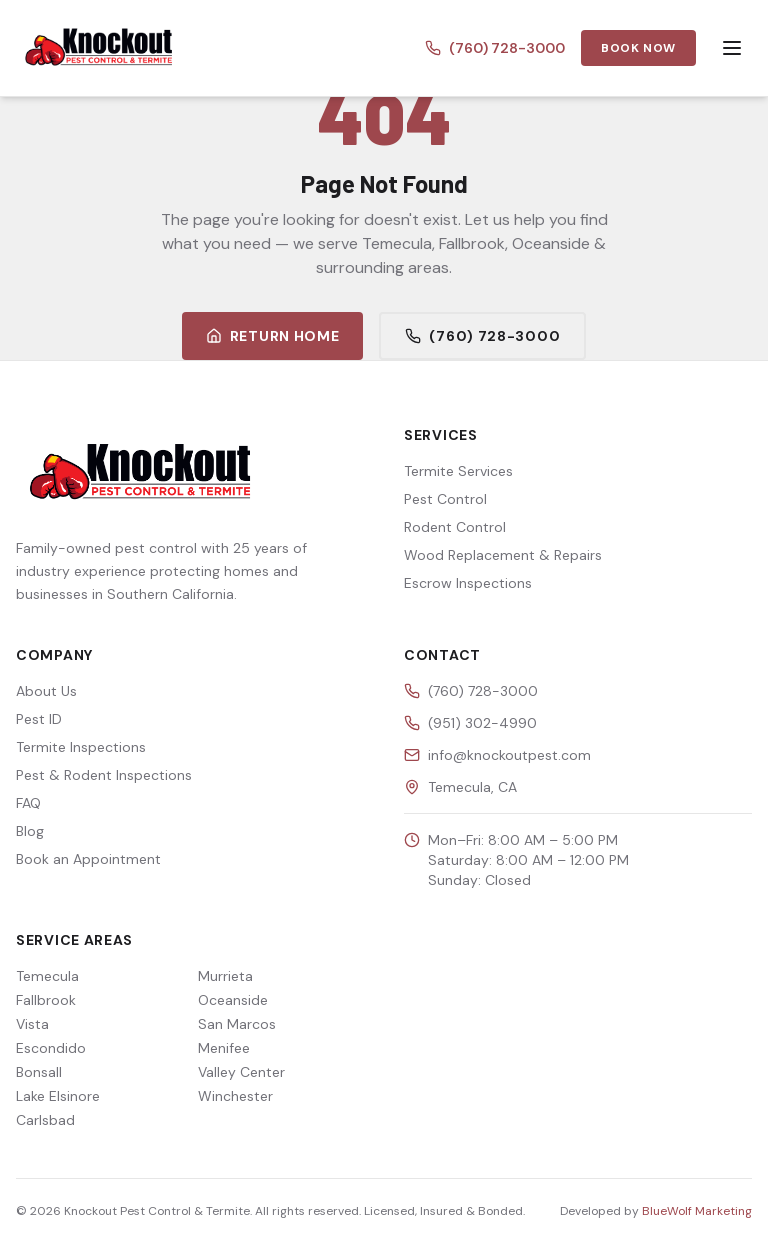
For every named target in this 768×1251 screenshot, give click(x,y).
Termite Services (458, 471)
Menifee (224, 1048)
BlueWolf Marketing (697, 1211)
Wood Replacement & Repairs (503, 555)
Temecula (47, 976)
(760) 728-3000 (495, 48)
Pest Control (445, 499)
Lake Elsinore (58, 1096)
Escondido (51, 1048)
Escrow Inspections (468, 583)
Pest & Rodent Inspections (104, 775)
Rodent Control (455, 527)
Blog (30, 831)
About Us (46, 691)
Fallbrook (46, 1000)
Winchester (235, 1096)
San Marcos (237, 1024)
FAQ (28, 803)
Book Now (638, 48)
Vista (32, 1024)
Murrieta (225, 976)
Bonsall (39, 1072)
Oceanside (233, 1000)
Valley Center (241, 1072)
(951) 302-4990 (482, 723)
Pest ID (39, 719)
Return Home (273, 336)
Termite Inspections (81, 747)
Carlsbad (45, 1120)
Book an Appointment (88, 859)
